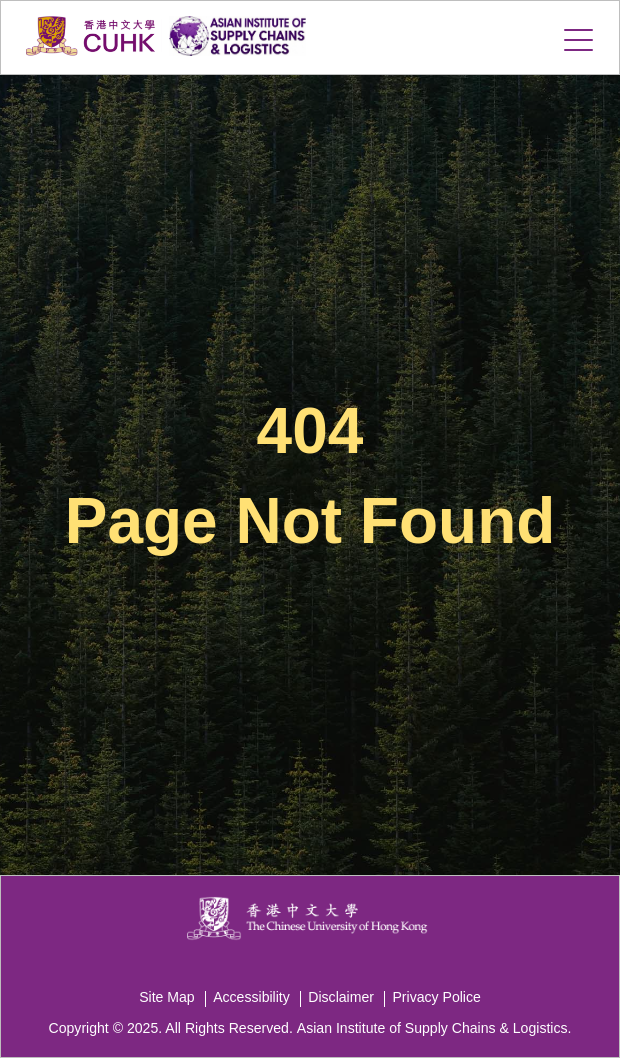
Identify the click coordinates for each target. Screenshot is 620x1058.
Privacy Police (436, 997)
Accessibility (251, 997)
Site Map (167, 997)
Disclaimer (341, 997)
